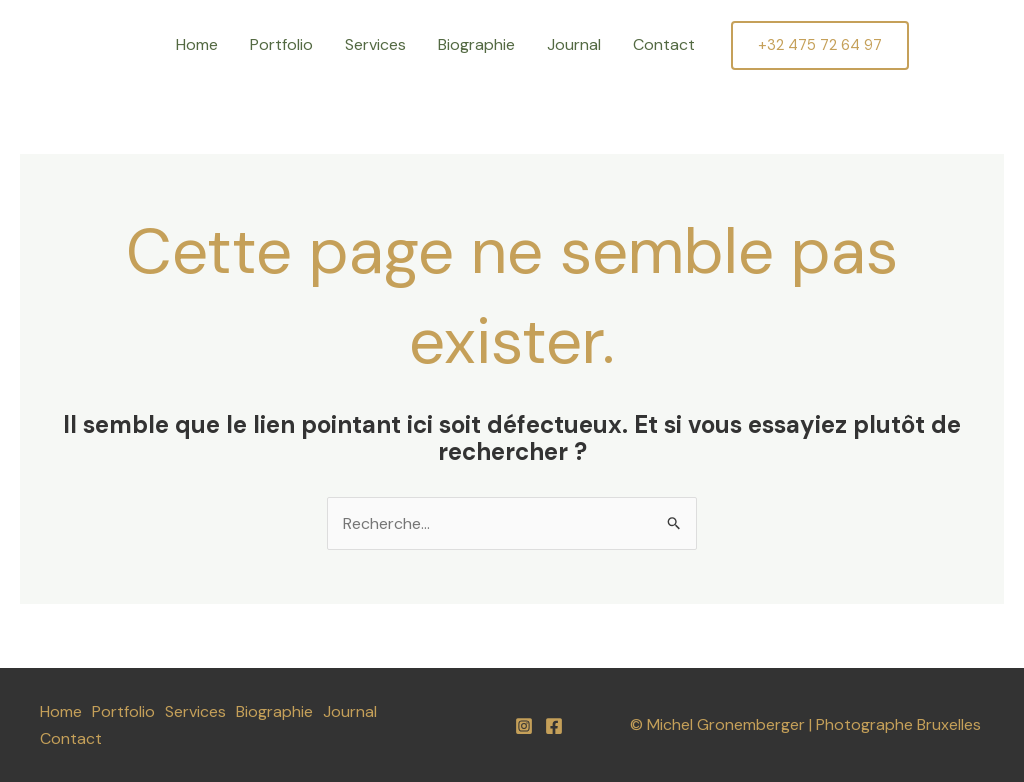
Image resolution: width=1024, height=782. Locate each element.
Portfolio (281, 44)
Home (197, 44)
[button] (820, 45)
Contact (664, 44)
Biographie (476, 44)
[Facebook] (554, 726)
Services (375, 44)
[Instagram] (524, 726)
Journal (574, 44)
